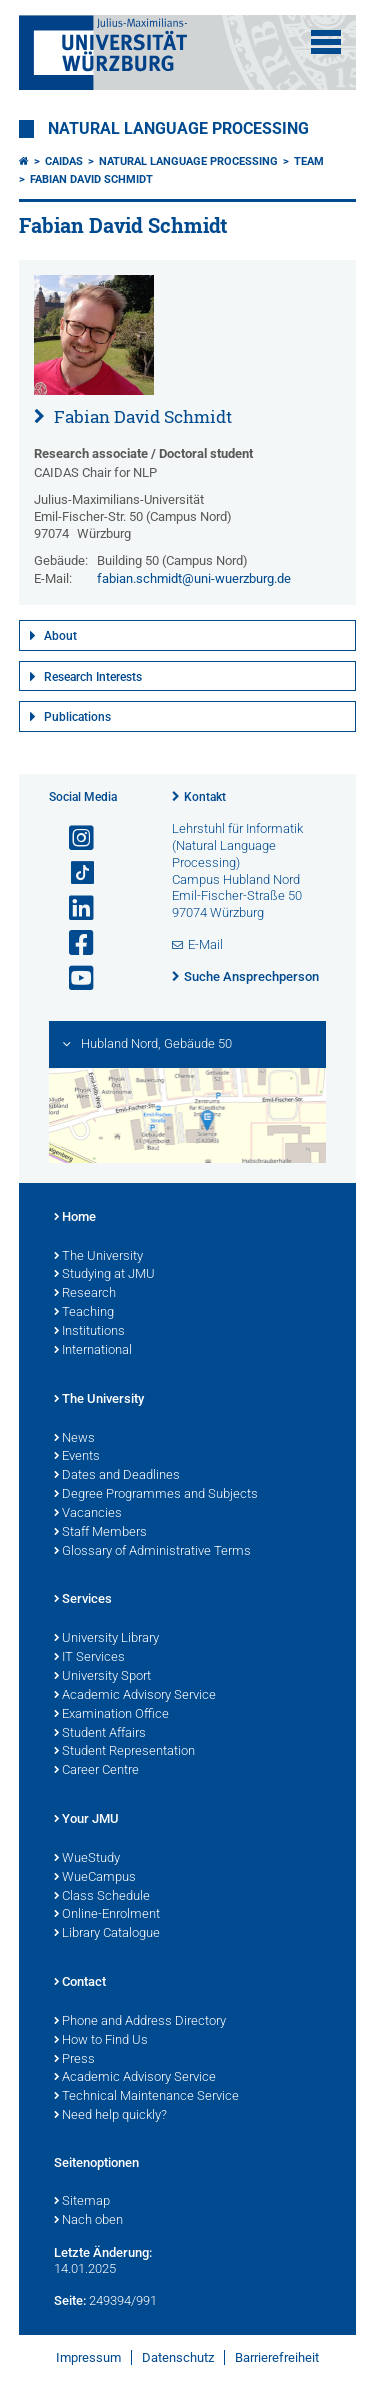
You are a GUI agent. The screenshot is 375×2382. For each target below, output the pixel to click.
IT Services (89, 1658)
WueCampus (95, 1878)
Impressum (88, 2357)
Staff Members (100, 1533)
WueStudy (87, 1859)
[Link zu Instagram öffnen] (73, 838)
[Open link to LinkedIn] (73, 908)
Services (83, 1600)
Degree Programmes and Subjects (156, 1495)
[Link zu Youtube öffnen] (73, 978)
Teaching (84, 1313)
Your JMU (86, 1820)
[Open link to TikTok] (73, 873)
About (60, 636)
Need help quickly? (110, 2116)
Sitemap (82, 2202)
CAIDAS (64, 161)
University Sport (102, 1677)
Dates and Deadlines (117, 1476)
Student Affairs (100, 1734)
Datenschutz (178, 2357)
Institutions (89, 1332)
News (74, 1439)
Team (309, 161)
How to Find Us (101, 2041)
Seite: (70, 2300)
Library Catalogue (107, 1934)
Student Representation (124, 1752)
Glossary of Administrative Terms (152, 1552)
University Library (106, 1639)
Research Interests (93, 677)
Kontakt (205, 797)
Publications (77, 717)
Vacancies (88, 1514)
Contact (80, 1983)
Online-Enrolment (107, 1915)
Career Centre (96, 1771)
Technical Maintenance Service (146, 2097)
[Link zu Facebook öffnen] (73, 943)
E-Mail (205, 944)
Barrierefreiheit (277, 2357)
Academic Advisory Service (135, 1696)
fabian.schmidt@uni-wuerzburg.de (194, 578)
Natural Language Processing (178, 129)
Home (75, 1218)
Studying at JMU (104, 1275)
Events (77, 1457)
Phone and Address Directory (140, 2022)
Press (74, 2060)
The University (98, 1257)
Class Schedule (102, 1897)
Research (85, 1294)
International (93, 1351)
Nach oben (88, 2221)
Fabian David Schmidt (91, 179)
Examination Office (111, 1715)
